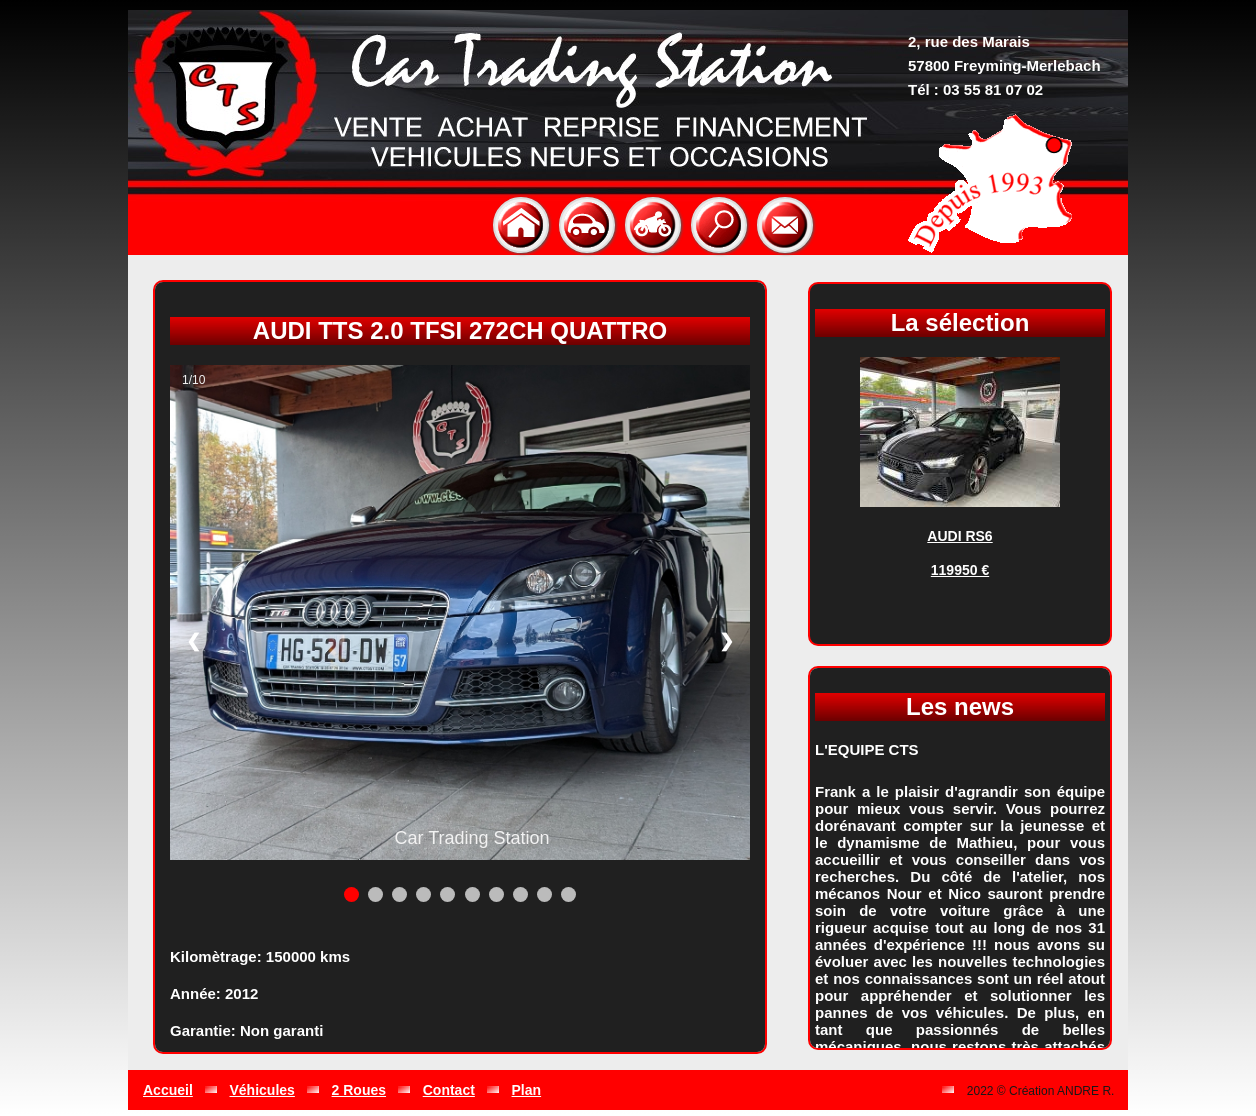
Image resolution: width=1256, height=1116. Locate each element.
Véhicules (262, 1090)
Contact (449, 1090)
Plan (527, 1090)
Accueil (168, 1090)
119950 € (960, 570)
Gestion (904, 1090)
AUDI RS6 (959, 536)
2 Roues (359, 1090)
